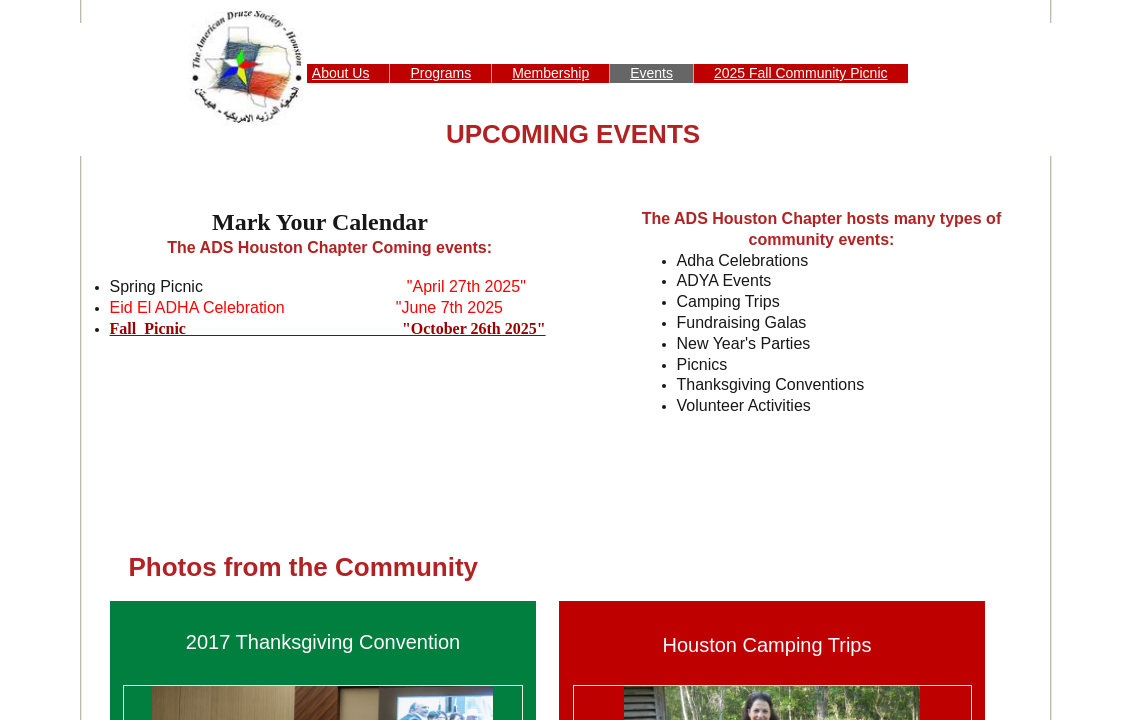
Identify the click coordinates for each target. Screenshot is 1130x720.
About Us (341, 73)
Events (651, 73)
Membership (550, 73)
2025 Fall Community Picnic (801, 73)
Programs (440, 73)
